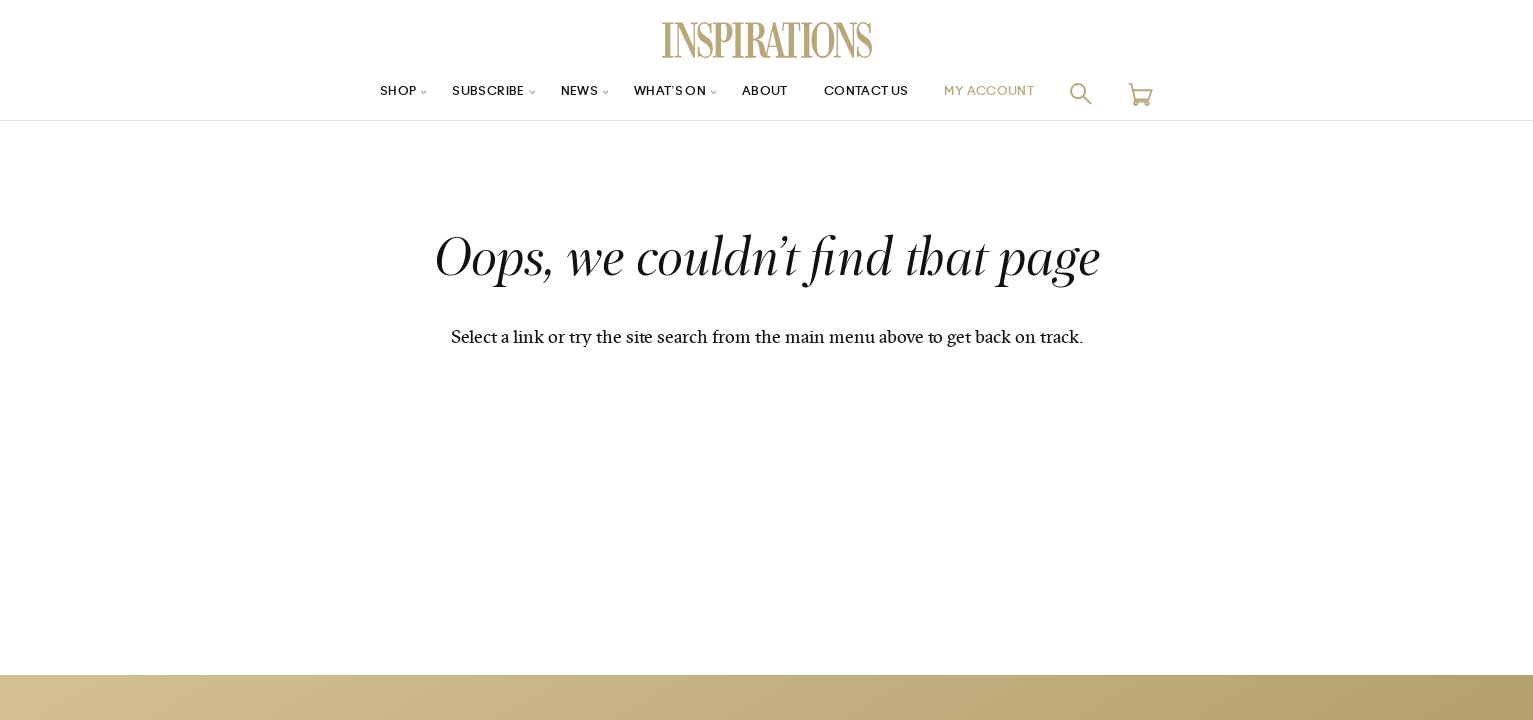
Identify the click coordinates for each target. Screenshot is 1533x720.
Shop (367, 93)
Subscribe (466, 93)
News (565, 93)
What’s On (664, 93)
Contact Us (878, 93)
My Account (1015, 93)
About (767, 93)
